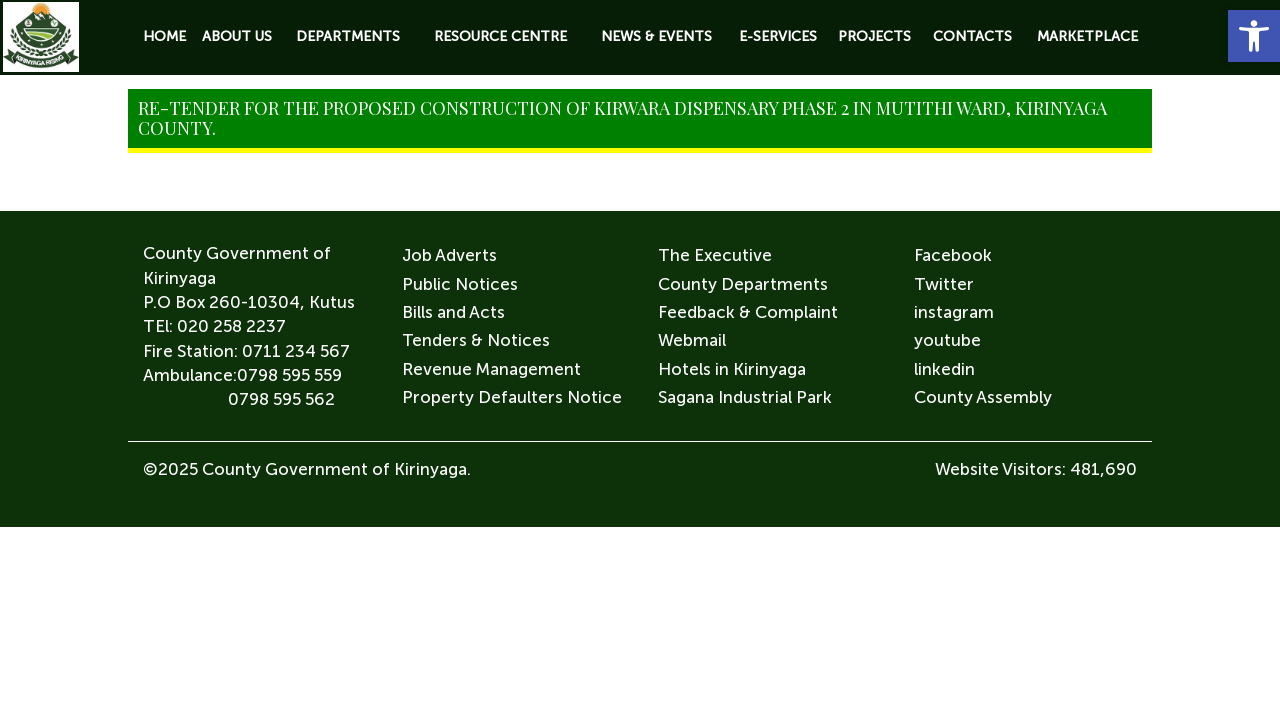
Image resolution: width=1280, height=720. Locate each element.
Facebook (953, 255)
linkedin (944, 369)
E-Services (778, 36)
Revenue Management (491, 369)
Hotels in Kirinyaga (732, 369)
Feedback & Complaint (748, 312)
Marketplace (1087, 36)
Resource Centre (500, 36)
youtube (947, 340)
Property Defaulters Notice (512, 397)
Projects (874, 36)
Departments (348, 36)
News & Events (656, 36)
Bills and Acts (453, 312)
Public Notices (460, 284)
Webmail (692, 340)
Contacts (972, 36)
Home (164, 36)
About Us (237, 36)
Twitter (944, 284)
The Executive (715, 255)
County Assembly (983, 397)
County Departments (743, 284)
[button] (1254, 36)
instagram (954, 312)
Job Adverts (449, 255)
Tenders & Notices (476, 340)
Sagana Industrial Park (745, 397)
